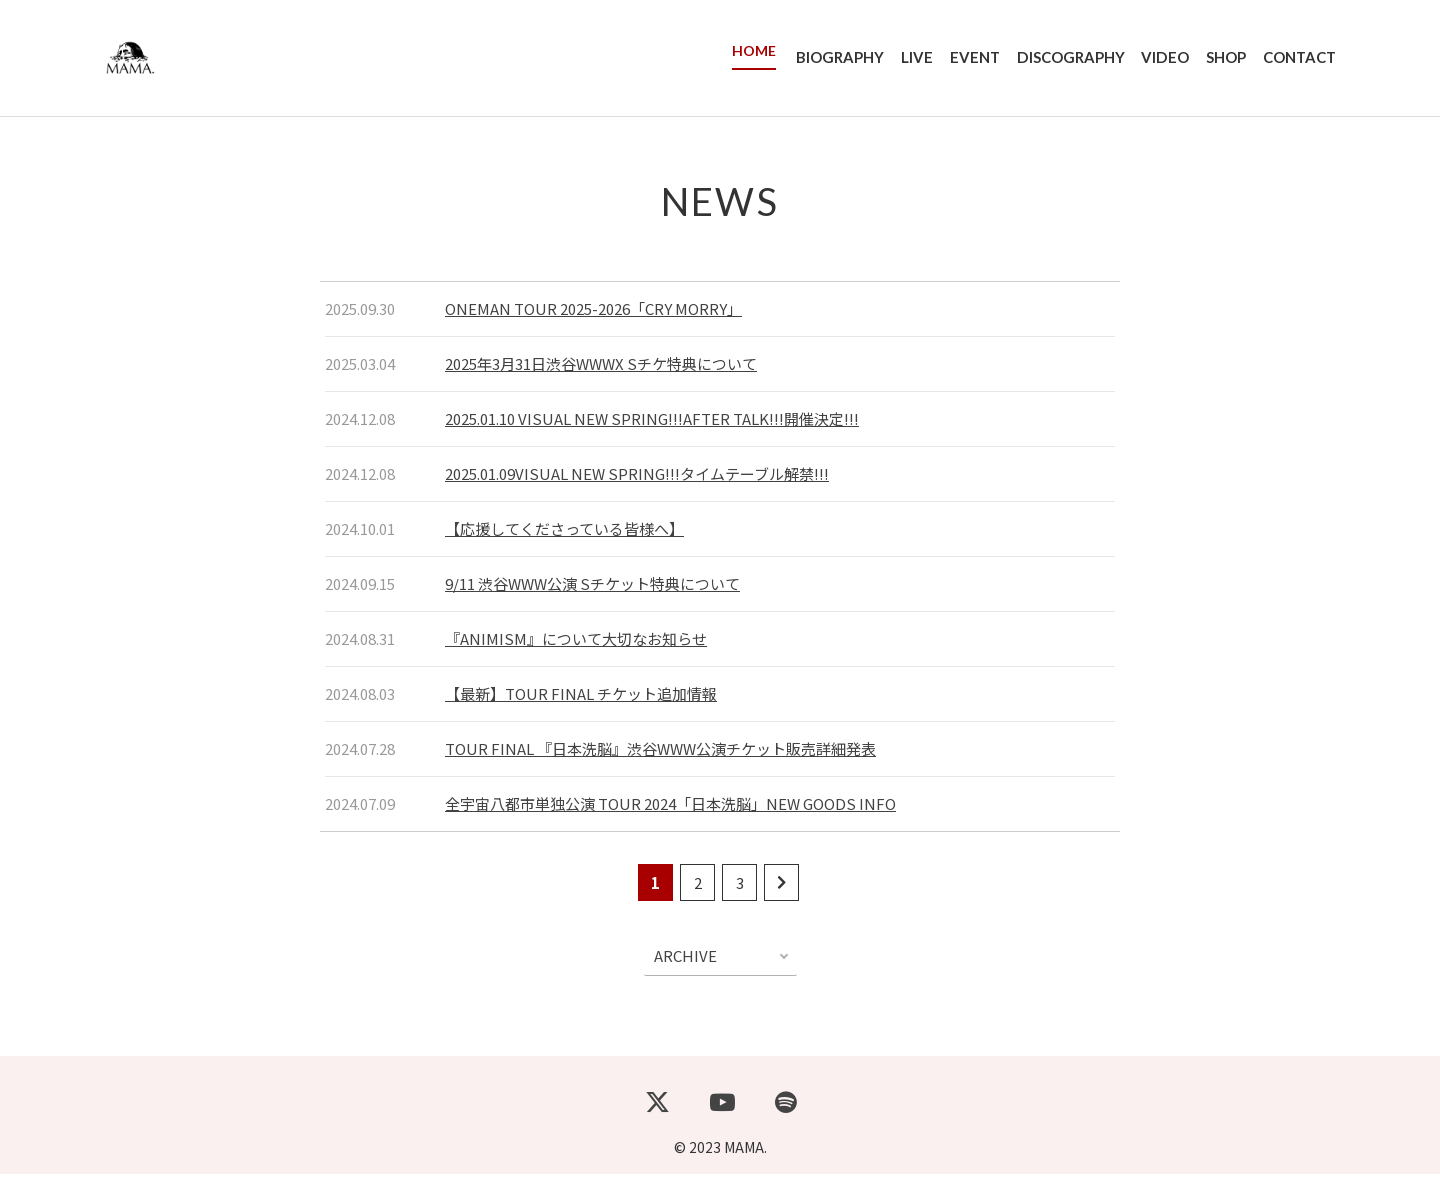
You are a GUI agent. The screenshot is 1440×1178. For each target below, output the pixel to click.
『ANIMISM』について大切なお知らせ (576, 642)
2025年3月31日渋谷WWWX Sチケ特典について (601, 367)
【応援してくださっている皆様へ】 (564, 532)
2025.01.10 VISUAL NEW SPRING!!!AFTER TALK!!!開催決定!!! (652, 422)
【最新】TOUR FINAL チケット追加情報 (581, 697)
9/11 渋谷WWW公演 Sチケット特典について (592, 587)
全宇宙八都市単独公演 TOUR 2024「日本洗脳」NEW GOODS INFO (670, 807)
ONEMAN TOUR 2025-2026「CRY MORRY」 (593, 312)
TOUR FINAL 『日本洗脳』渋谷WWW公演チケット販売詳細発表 (660, 752)
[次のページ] (781, 886)
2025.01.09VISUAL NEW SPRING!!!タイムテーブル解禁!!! (637, 477)
